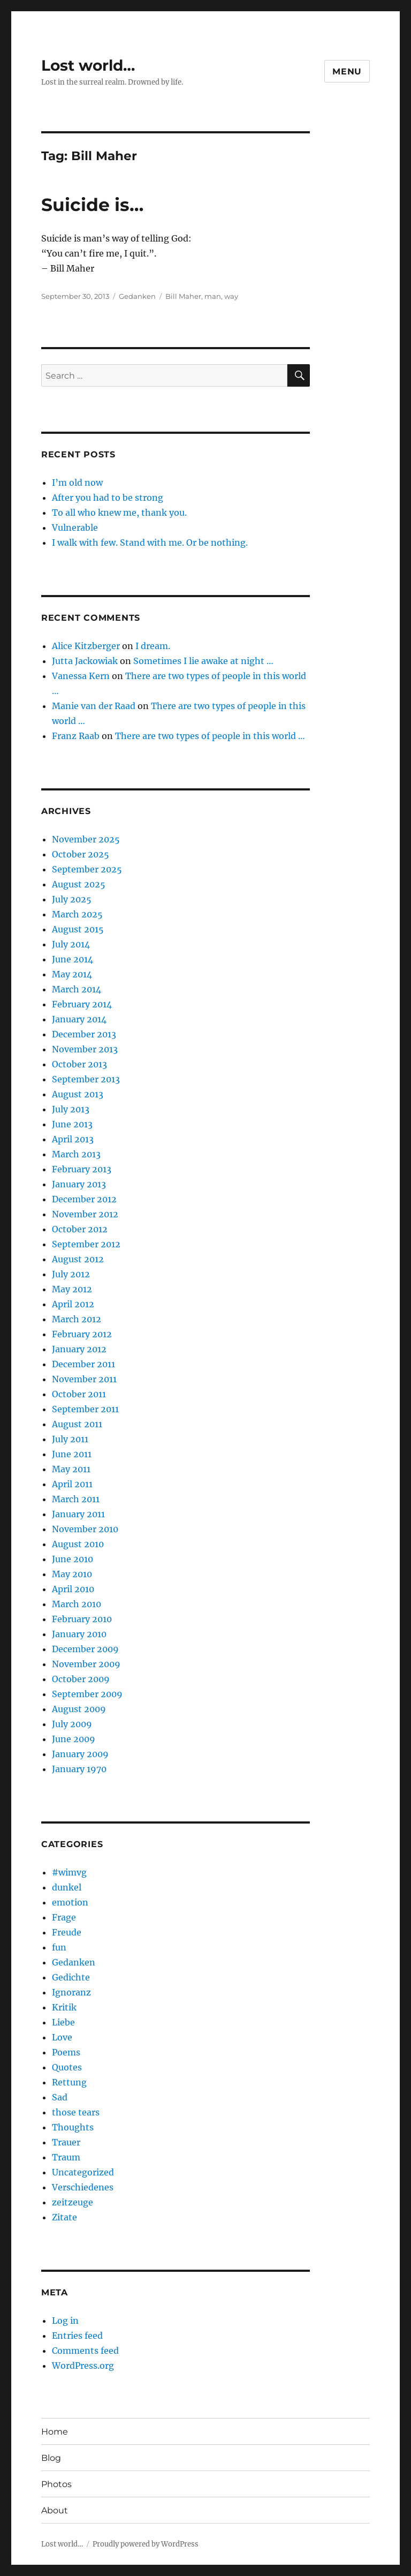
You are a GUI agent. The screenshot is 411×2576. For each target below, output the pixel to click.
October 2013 (79, 1064)
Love (62, 2037)
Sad (59, 2097)
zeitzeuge (72, 2202)
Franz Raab (76, 735)
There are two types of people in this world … (210, 735)
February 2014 (82, 1004)
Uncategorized (83, 2172)
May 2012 (72, 1289)
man (212, 296)
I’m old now (77, 482)
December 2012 (84, 1199)
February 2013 (81, 1169)
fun (59, 1947)
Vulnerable (75, 527)
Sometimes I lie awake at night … (203, 661)
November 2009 (86, 1664)
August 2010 (78, 1544)
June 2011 (72, 1454)
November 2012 (85, 1214)
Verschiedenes (82, 2187)
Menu (347, 71)
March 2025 (77, 914)
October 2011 (79, 1394)
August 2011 (77, 1424)
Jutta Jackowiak (85, 661)
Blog (51, 2458)
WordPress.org (83, 2365)
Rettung (69, 2082)
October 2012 (80, 1229)
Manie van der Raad (93, 706)
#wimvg (69, 1872)
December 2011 (83, 1364)
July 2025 (72, 899)
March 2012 (76, 1319)
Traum (66, 2157)
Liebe (63, 2022)
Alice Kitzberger (86, 646)
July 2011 (70, 1439)
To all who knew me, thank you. (119, 512)
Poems (66, 2052)
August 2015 (78, 929)
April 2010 (73, 1589)
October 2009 (81, 1679)
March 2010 (76, 1604)
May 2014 (72, 974)
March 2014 (76, 989)
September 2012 (86, 1244)
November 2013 (85, 1049)
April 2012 (73, 1304)
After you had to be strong (107, 497)
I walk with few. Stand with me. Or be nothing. (150, 542)
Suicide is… (92, 204)
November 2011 (84, 1379)
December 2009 (85, 1649)
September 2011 (85, 1409)
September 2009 (87, 1694)
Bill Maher (183, 296)
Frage (64, 1917)
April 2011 (72, 1484)
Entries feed (77, 2335)
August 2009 (79, 1709)
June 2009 (73, 1739)
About (54, 2510)
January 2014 (79, 1019)
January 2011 (78, 1514)
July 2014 (71, 944)
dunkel (66, 1887)
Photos (56, 2484)
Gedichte (71, 1977)
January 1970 (79, 1769)
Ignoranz (71, 1992)
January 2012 (79, 1349)
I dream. (152, 646)
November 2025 (86, 839)
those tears (76, 2112)
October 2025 (80, 854)
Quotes (67, 2067)
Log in (65, 2320)
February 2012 (82, 1334)
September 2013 (86, 1079)
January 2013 (79, 1184)
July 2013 (70, 1109)
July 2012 (71, 1274)
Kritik (64, 2007)
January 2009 (80, 1754)
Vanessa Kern (81, 676)
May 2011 (71, 1469)
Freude (66, 1932)
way (231, 296)
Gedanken (137, 296)
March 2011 (76, 1499)
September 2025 (87, 869)
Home (54, 2432)
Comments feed (85, 2350)
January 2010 (79, 1634)
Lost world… (88, 65)
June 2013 (72, 1124)
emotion (70, 1902)
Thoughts (73, 2127)
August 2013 (77, 1094)
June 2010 (72, 1559)
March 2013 (76, 1154)
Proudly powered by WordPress (146, 2544)
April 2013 (73, 1139)
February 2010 (82, 1619)
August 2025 (78, 884)
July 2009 (72, 1724)
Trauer (66, 2142)
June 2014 (72, 959)
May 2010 (72, 1574)
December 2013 (84, 1034)
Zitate (64, 2217)
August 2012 (78, 1259)
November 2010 (85, 1529)
